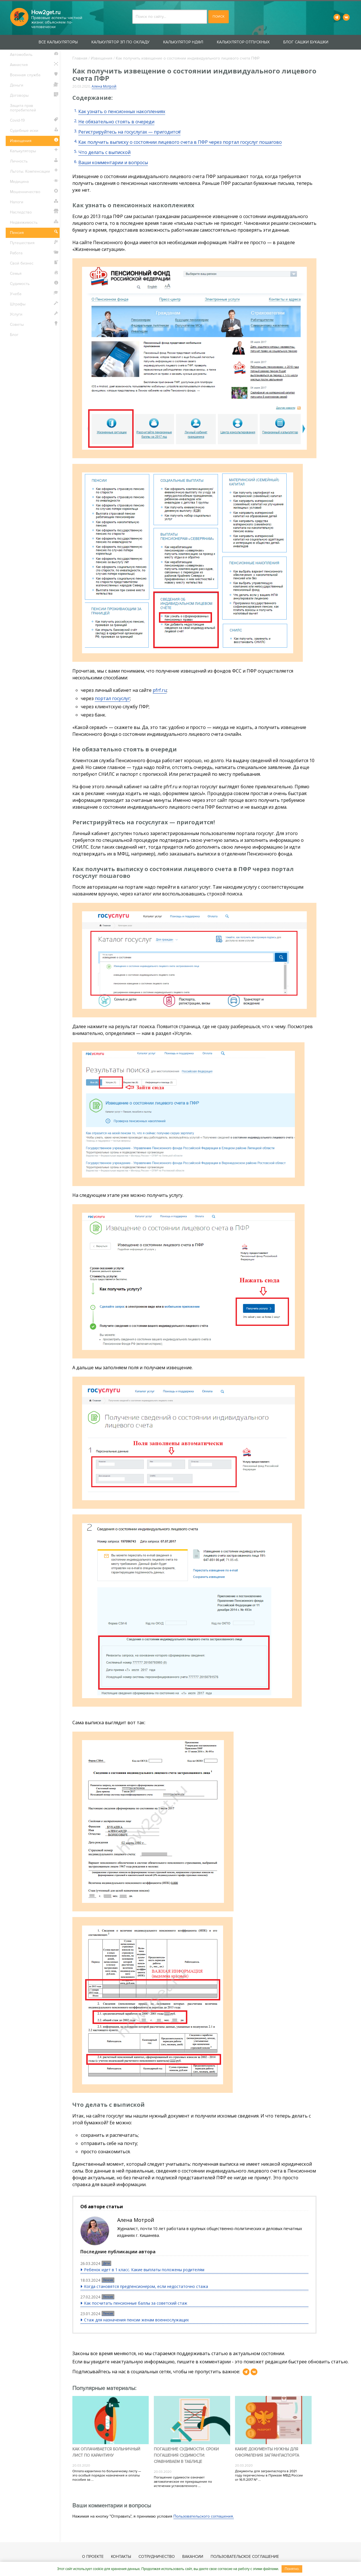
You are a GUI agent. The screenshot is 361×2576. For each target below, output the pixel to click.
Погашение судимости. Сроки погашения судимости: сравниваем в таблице (186, 2455)
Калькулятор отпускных (243, 42)
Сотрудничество (156, 2556)
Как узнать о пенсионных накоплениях (121, 111)
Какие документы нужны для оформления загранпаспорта (267, 2452)
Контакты (121, 2556)
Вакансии (192, 2556)
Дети (106, 2263)
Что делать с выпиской (104, 152)
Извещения (101, 58)
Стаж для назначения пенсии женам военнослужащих (136, 2320)
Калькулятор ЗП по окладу (120, 42)
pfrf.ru (160, 690)
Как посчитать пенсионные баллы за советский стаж (135, 2303)
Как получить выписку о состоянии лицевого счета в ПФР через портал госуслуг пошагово (180, 142)
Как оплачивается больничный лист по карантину (106, 2452)
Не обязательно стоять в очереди (116, 122)
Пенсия (108, 2280)
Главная (79, 58)
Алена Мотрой (104, 86)
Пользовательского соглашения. (203, 2516)
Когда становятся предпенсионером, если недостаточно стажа (146, 2286)
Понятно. (292, 2569)
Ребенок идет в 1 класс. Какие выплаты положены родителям (144, 2269)
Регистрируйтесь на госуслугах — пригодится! (129, 132)
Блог (14, 334)
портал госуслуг (112, 698)
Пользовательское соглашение (245, 2556)
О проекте (93, 2556)
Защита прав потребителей (23, 108)
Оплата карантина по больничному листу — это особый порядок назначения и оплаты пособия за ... (106, 2475)
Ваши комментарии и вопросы (113, 162)
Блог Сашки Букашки (305, 42)
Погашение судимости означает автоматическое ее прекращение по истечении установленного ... (183, 2481)
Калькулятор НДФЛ (183, 42)
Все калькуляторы (58, 42)
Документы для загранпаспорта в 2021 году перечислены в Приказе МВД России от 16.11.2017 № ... (269, 2475)
